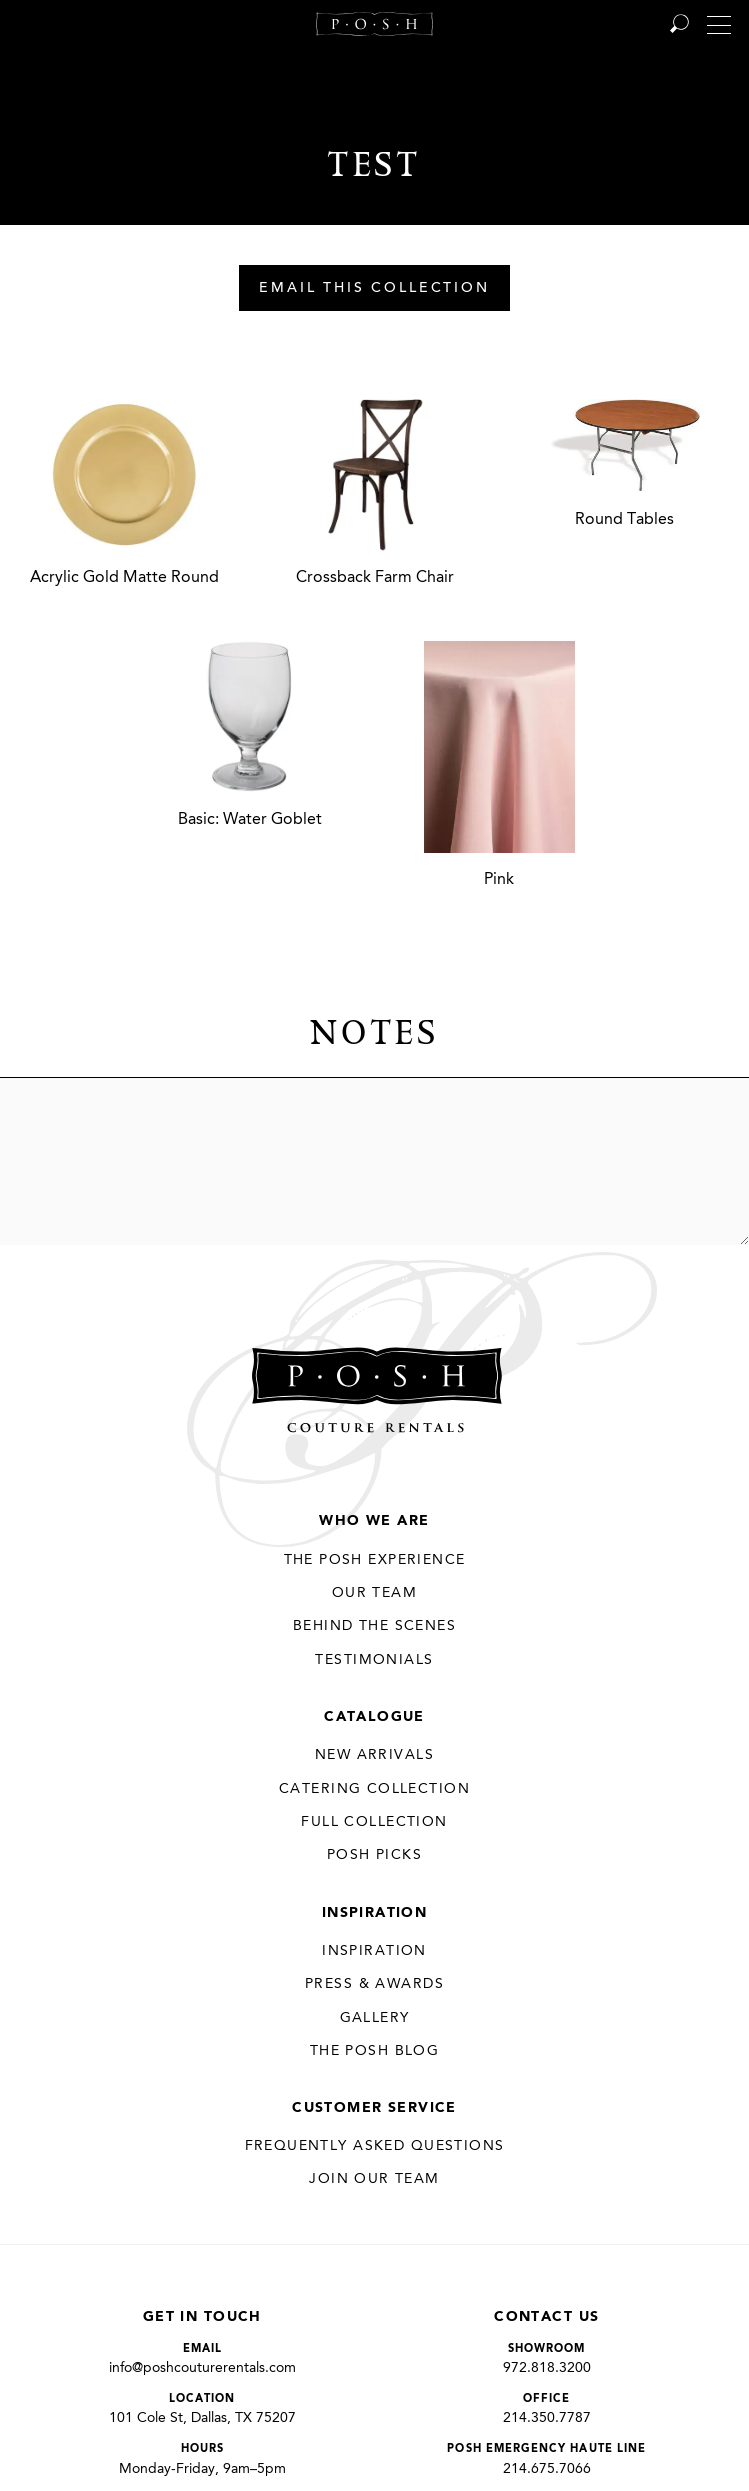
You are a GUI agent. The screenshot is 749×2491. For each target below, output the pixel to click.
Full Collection (374, 1822)
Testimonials (374, 1660)
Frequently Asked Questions (375, 2146)
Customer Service (374, 2108)
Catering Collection (374, 1789)
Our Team (374, 1593)
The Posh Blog (374, 2051)
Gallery (375, 2018)
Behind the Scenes (374, 1626)
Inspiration (375, 1913)
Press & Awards (374, 1984)
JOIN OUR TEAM (374, 2179)
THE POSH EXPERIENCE (375, 1560)
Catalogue (374, 1717)
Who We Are (374, 1521)
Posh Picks (374, 1855)
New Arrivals (374, 1755)
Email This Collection (374, 289)
